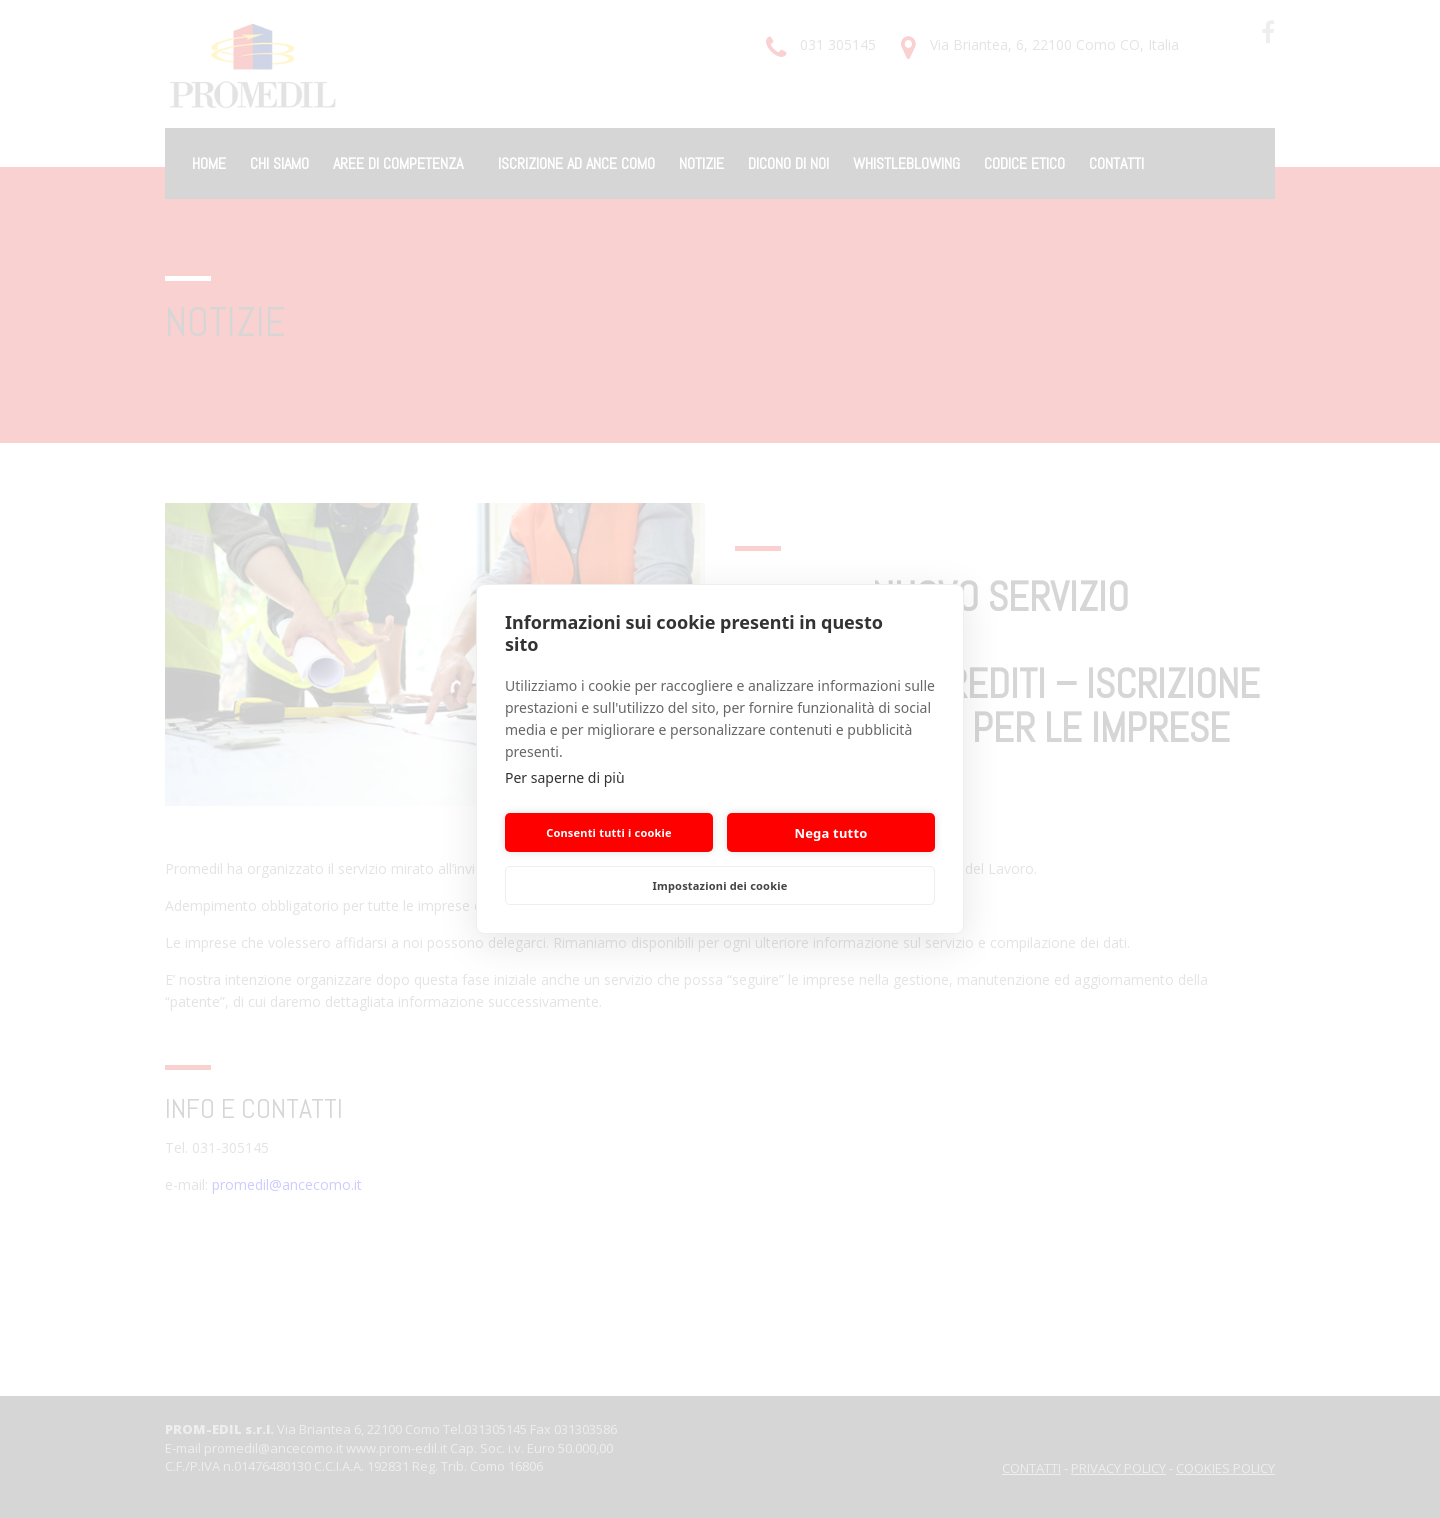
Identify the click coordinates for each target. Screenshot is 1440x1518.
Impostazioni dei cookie (720, 885)
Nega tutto (830, 833)
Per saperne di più (565, 777)
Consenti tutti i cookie (609, 832)
